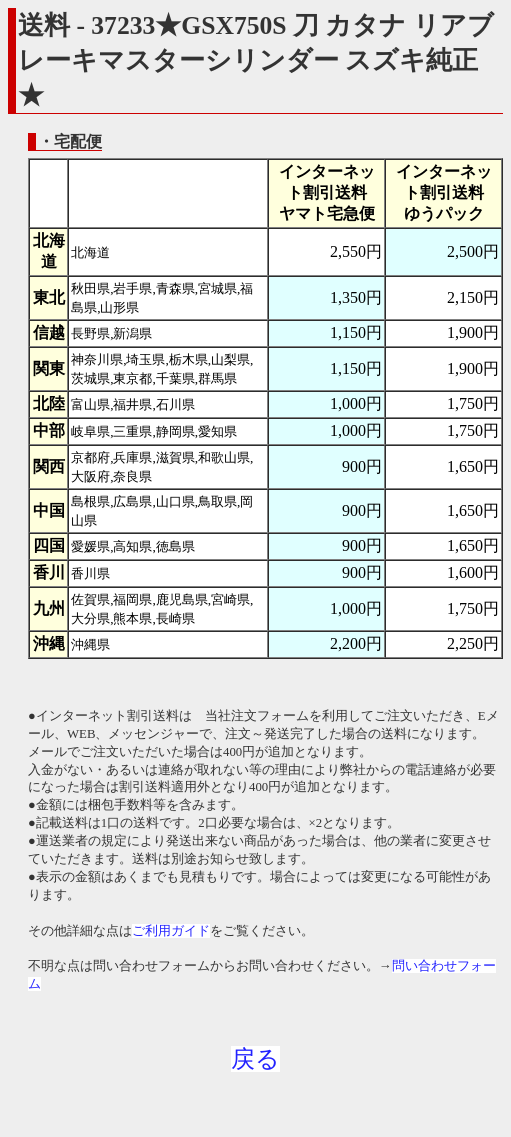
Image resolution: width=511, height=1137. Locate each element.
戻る (255, 1059)
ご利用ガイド (171, 931)
